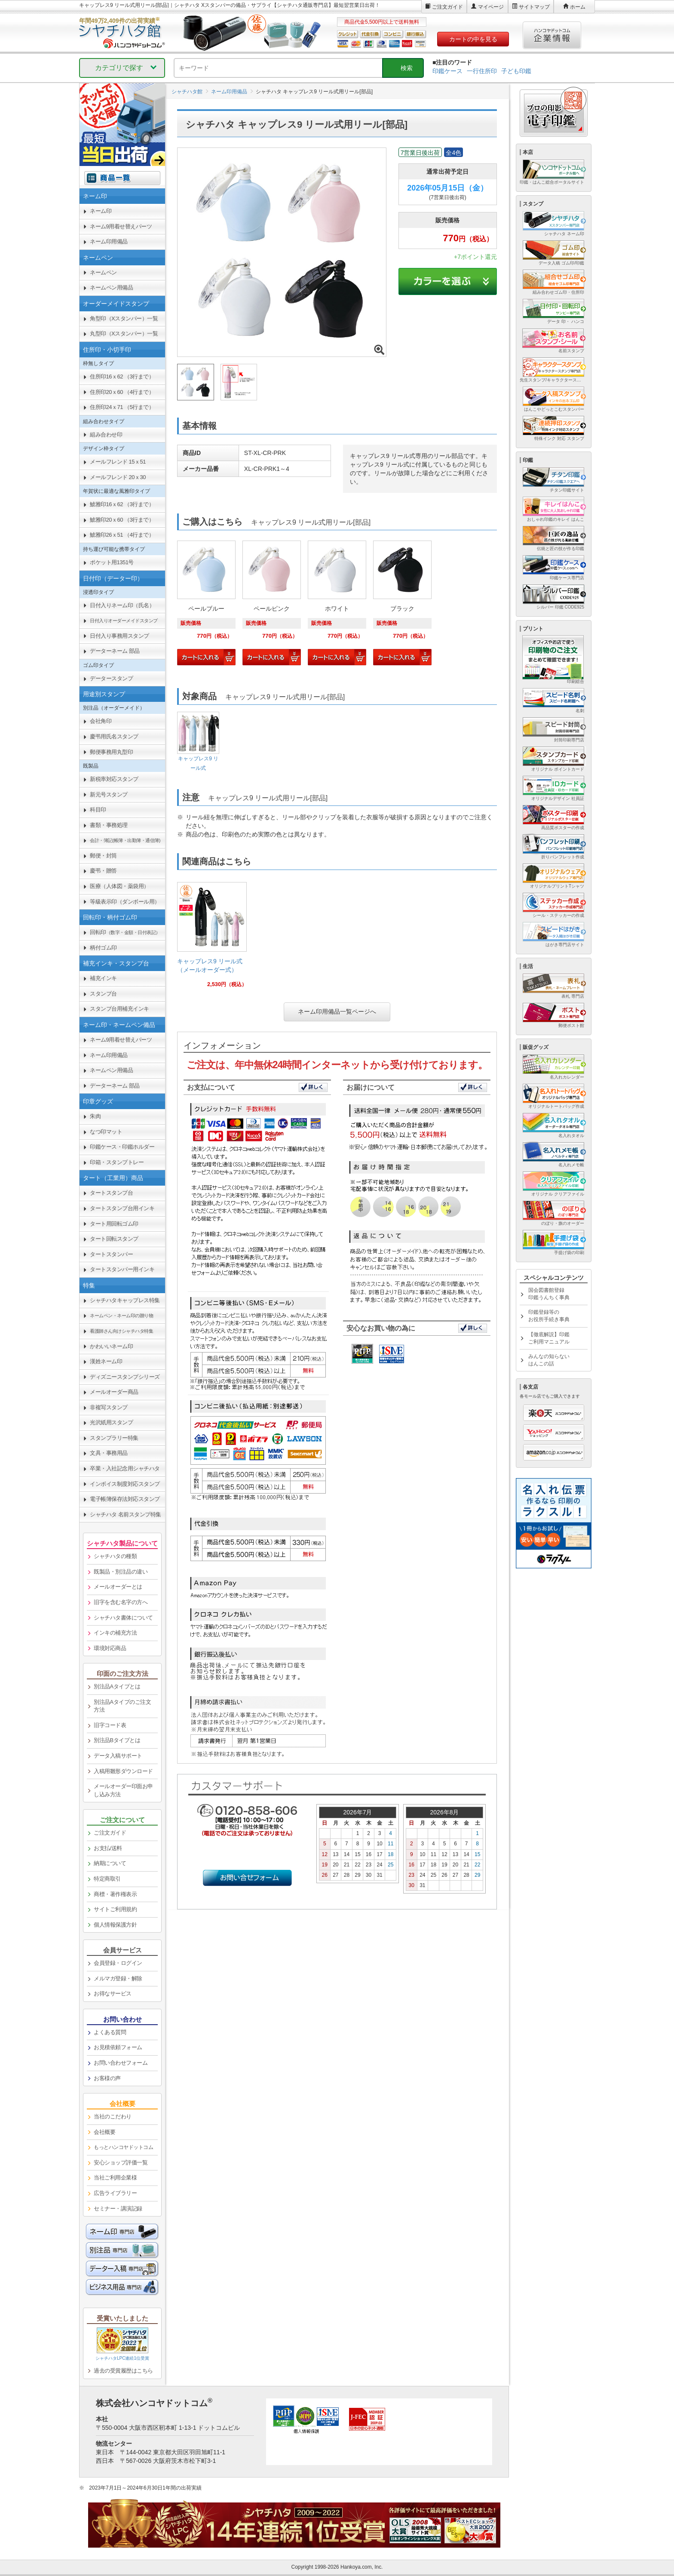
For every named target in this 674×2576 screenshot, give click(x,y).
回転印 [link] (125, 932)
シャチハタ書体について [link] (123, 1617)
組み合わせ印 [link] (106, 434)
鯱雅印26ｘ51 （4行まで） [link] (122, 535)
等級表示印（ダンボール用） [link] (125, 901)
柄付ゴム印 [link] (103, 947)
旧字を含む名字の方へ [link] (120, 1602)
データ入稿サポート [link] (118, 1755)
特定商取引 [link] (107, 1878)
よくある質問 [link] (110, 2032)
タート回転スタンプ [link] (114, 1239)
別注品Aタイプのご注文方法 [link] (122, 1706)
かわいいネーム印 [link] (111, 1346)
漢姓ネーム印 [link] (106, 1361)
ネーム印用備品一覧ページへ (337, 1011)
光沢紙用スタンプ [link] (111, 1422)
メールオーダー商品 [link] (114, 1392)
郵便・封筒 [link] (103, 855)
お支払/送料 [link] (108, 1848)
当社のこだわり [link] (113, 2116)
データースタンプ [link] (111, 678)
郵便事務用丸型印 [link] (111, 752)
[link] (212, 938)
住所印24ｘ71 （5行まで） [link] (122, 407)
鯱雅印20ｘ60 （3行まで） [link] (122, 519)
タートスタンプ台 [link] (111, 1193)
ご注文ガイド (447, 7)
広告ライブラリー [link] (115, 2193)
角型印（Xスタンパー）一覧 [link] (124, 318)
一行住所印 (482, 71)
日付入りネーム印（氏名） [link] (122, 605)
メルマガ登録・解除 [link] (118, 1978)
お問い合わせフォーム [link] (120, 2063)
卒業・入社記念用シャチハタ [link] (125, 1468)
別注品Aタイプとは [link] (117, 1686)
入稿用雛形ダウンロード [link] (123, 1771)
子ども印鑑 (516, 71)
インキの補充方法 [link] (115, 1632)
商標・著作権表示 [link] (115, 1894)
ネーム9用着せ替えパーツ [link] (121, 226)
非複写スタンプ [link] (109, 1407)
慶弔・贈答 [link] (103, 870)
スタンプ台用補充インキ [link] (119, 1008)
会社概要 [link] (104, 2132)
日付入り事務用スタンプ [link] (119, 636)
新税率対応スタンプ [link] (114, 779)
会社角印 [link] (100, 721)
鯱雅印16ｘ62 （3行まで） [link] (122, 504)
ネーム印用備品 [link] (109, 241)
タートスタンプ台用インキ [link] (122, 1208)
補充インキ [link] (103, 978)
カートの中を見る (473, 39)
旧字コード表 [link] (110, 1725)
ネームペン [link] (103, 272)
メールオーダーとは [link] (118, 1586)
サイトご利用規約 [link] (115, 1909)
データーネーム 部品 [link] (115, 651)
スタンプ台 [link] (103, 993)
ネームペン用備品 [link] (111, 287)
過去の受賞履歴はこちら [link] (123, 2370)
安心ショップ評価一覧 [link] (120, 2162)
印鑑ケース (447, 71)
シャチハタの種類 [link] (115, 1556)
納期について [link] (110, 1863)
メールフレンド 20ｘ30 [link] (118, 477)
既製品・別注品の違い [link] (120, 1571)
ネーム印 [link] (100, 211)
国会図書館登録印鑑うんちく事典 (549, 1293)
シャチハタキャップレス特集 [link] (125, 1300)
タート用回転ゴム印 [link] (114, 1223)
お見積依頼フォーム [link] (118, 2047)
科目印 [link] (98, 809)
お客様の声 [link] (107, 2078)
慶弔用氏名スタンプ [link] (114, 736)
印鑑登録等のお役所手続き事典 (549, 1315)
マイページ (491, 7)
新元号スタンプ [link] (109, 794)
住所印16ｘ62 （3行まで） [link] (122, 376)
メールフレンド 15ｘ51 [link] (118, 461)
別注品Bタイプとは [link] (117, 1740)
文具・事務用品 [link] (109, 1453)
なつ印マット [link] (106, 1131)
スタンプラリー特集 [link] (114, 1438)
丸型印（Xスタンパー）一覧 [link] (124, 333)
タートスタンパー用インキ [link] (122, 1269)
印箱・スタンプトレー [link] (117, 1162)
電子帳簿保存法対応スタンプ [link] (125, 1499)
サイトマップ (534, 7)
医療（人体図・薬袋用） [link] (119, 886)
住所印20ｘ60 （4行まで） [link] (122, 392)
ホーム (577, 7)
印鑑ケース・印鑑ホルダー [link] (122, 1147)
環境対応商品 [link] (110, 1648)
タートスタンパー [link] (111, 1254)
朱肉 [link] (95, 1116)
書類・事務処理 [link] (109, 825)
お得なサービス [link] (113, 1993)
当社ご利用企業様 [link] (115, 2177)
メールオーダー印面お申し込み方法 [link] (123, 1790)
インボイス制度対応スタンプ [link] (125, 1484)
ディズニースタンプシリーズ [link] (125, 1377)
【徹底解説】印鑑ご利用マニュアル (549, 1338)
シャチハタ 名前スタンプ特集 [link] (125, 1514)
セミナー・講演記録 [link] (118, 2208)
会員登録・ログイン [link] (118, 1963)
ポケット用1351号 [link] (112, 562)
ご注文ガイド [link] (110, 1832)
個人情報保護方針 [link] (115, 1924)
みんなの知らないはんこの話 (549, 1360)
